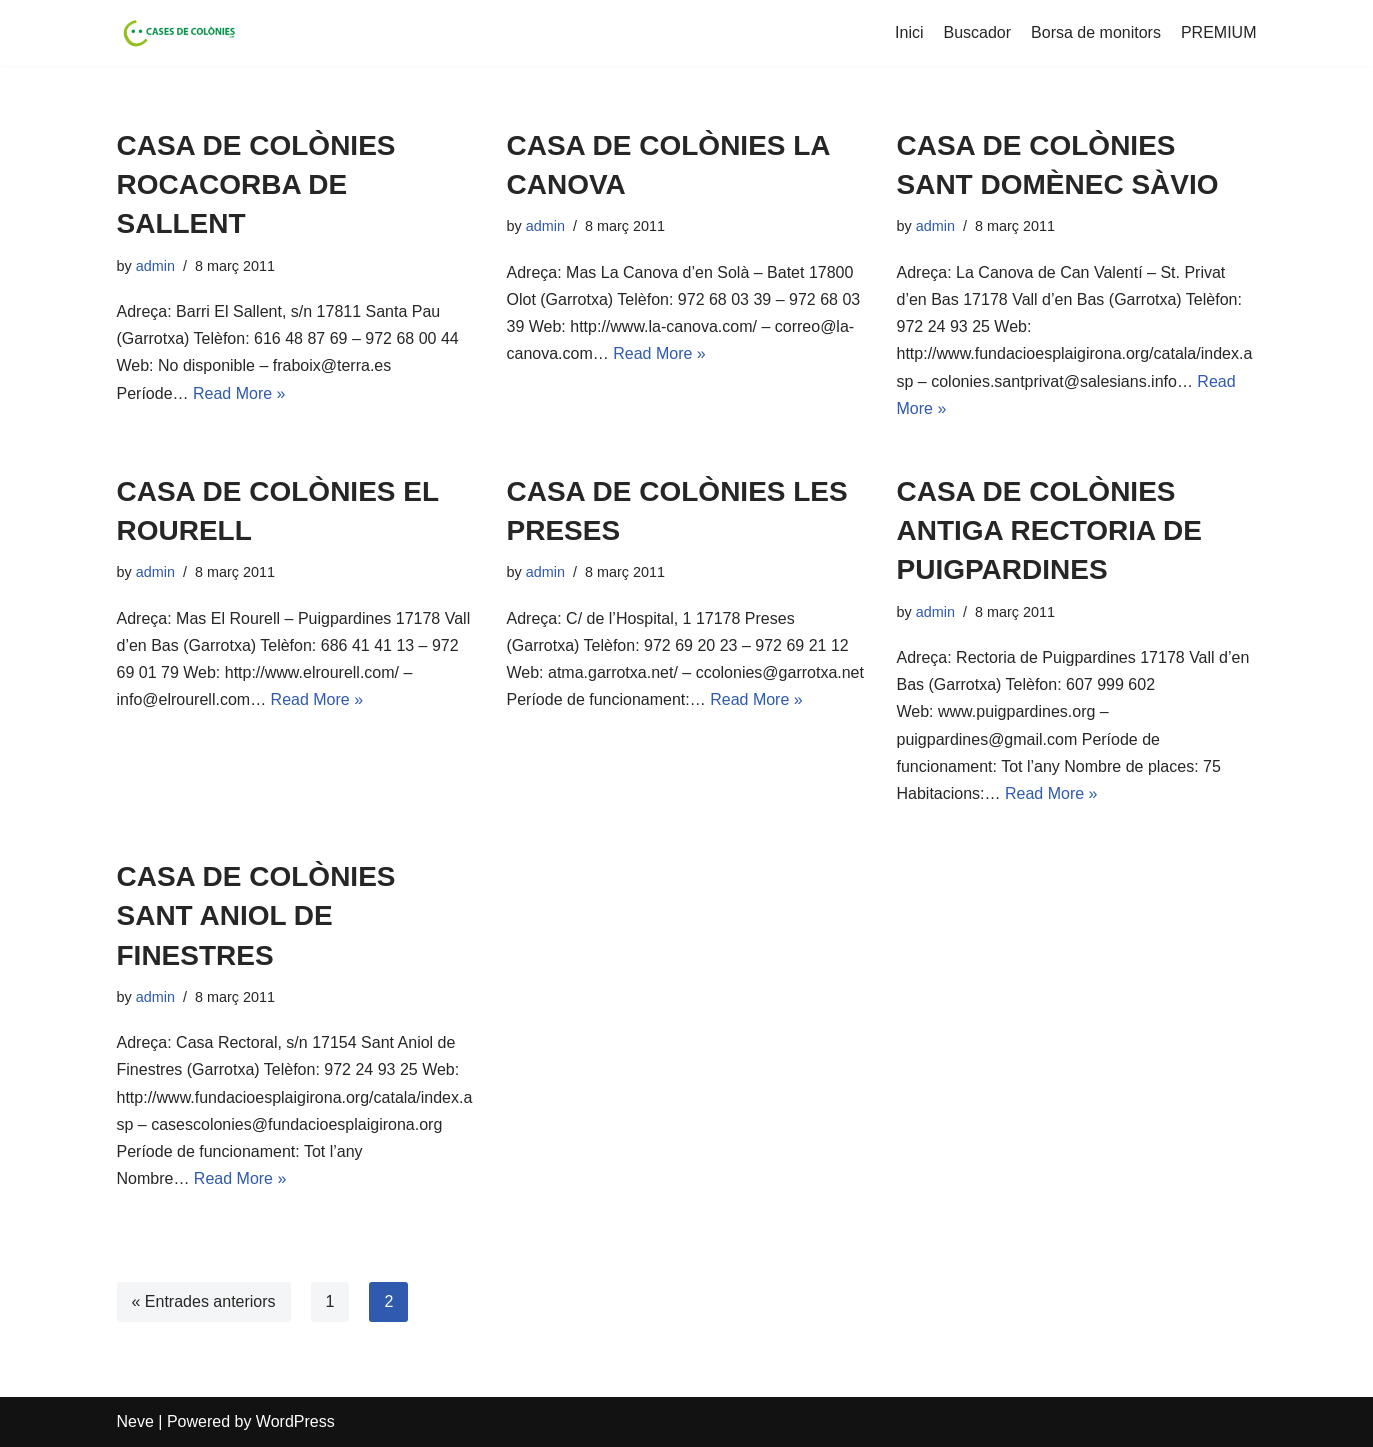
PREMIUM (1219, 32)
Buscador (978, 32)
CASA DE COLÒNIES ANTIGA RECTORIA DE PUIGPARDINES (1049, 530)
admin (155, 266)
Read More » (239, 393)
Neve (135, 1421)
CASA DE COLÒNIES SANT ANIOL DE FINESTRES (256, 915)
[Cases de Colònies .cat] (177, 33)
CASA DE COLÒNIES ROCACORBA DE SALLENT (256, 184)
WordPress (295, 1421)
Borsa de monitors (1096, 32)
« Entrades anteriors (204, 1301)
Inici (909, 32)
